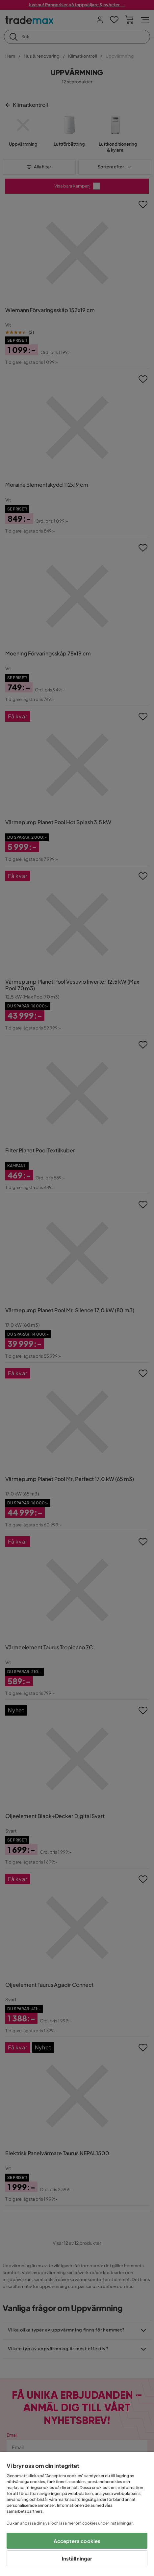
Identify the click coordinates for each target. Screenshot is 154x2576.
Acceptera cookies (77, 2541)
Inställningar (77, 2558)
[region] (77, 2514)
